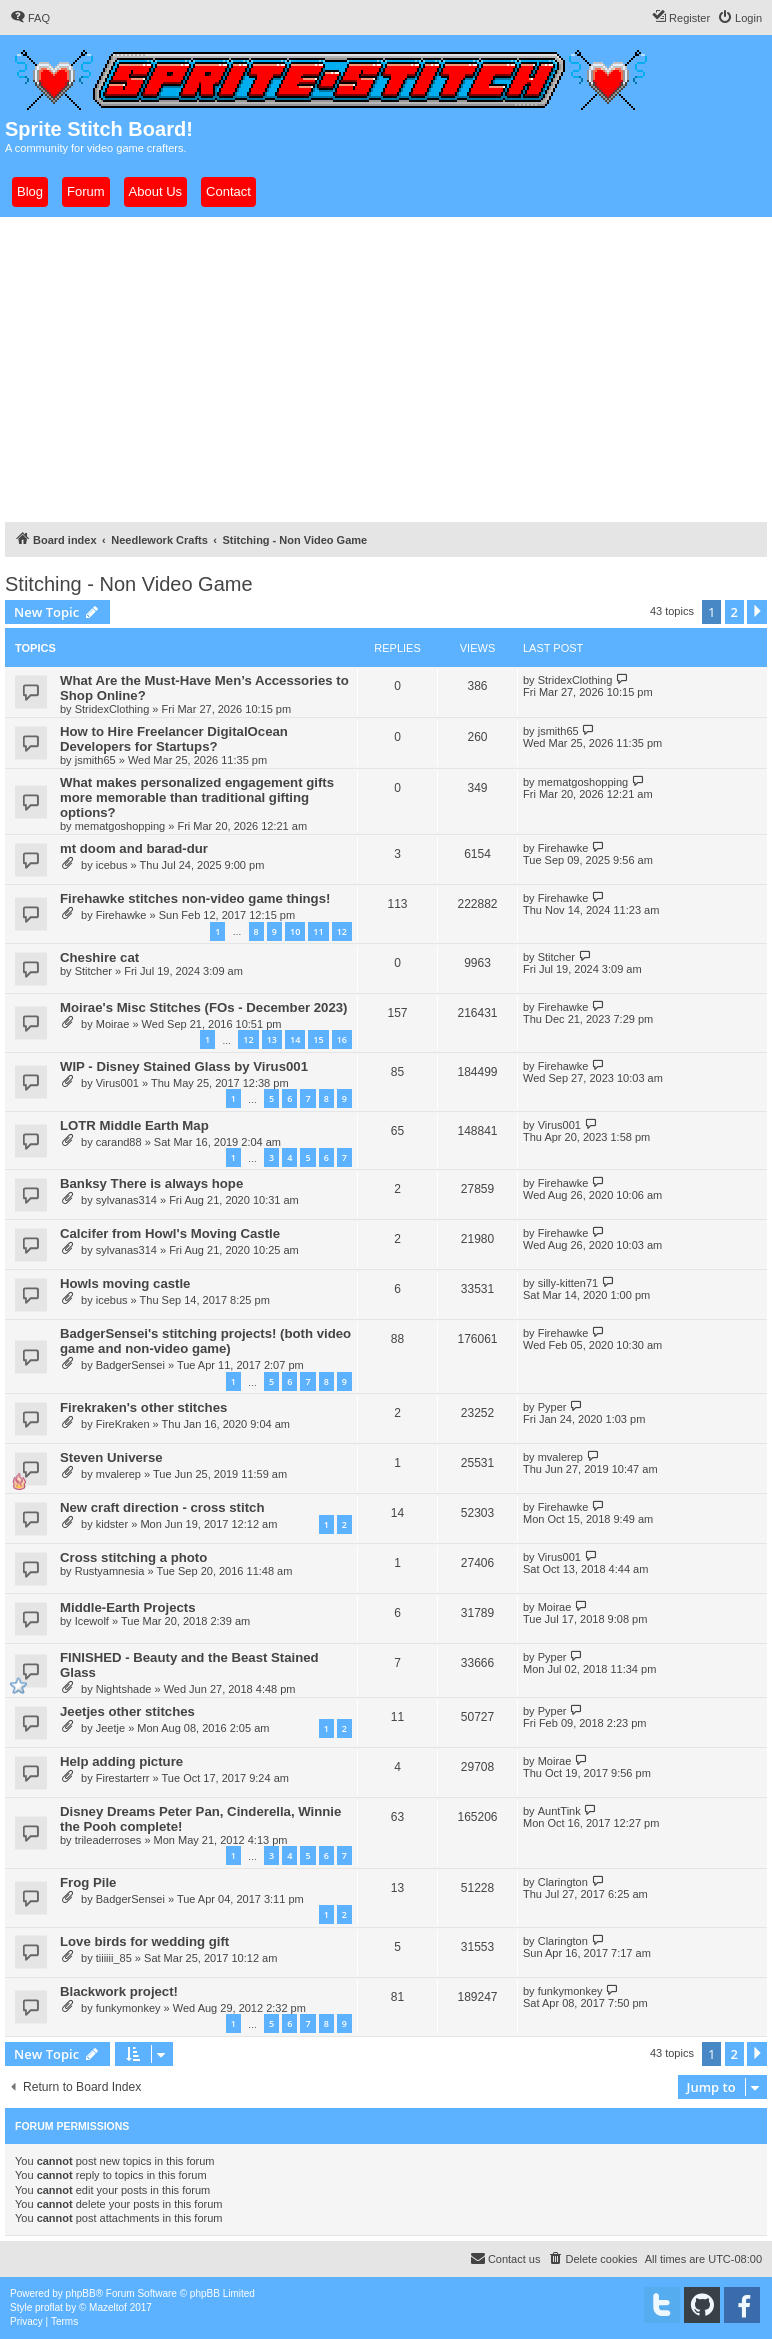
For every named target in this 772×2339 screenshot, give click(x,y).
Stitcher (93, 971)
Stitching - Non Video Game (129, 584)
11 (318, 931)
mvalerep (118, 1474)
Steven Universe (111, 1457)
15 (318, 1039)
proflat (49, 2307)
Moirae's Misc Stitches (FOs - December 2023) (204, 1007)
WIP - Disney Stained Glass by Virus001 (184, 1066)
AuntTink (559, 1811)
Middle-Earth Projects (128, 1607)
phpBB (81, 2293)
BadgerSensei (130, 1365)
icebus (112, 865)
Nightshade (124, 1689)
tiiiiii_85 (114, 1958)
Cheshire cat (99, 957)
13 (272, 1039)
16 (342, 1039)
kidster (112, 1524)
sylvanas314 (126, 1200)
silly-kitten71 (568, 1283)
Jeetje (110, 1728)
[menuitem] (30, 18)
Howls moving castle (125, 1283)
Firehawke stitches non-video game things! (195, 898)
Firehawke (563, 848)
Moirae (113, 1024)
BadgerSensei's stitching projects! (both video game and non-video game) (205, 1341)
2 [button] (734, 612)
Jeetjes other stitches (127, 1711)
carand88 (119, 1142)
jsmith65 (95, 760)
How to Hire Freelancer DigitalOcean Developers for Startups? (174, 739)
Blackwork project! (119, 1991)
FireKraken (123, 1424)
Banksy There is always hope (151, 1183)
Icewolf (92, 1621)
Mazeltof (108, 2307)
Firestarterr (123, 1778)
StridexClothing (112, 709)
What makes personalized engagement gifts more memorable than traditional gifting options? (197, 797)
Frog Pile (88, 1882)
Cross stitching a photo (133, 1557)
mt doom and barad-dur (134, 848)
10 (295, 931)
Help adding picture (121, 1761)
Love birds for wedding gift (144, 1941)
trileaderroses (108, 1840)
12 (342, 931)
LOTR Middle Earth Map (134, 1125)
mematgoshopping (120, 826)
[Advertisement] (386, 367)
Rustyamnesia (110, 1571)
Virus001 (117, 1083)
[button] (757, 612)
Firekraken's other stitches (143, 1407)
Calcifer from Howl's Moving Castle (170, 1233)
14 (295, 1039)
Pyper (552, 1407)
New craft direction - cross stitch (162, 1507)
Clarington (563, 1882)
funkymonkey (128, 2008)
